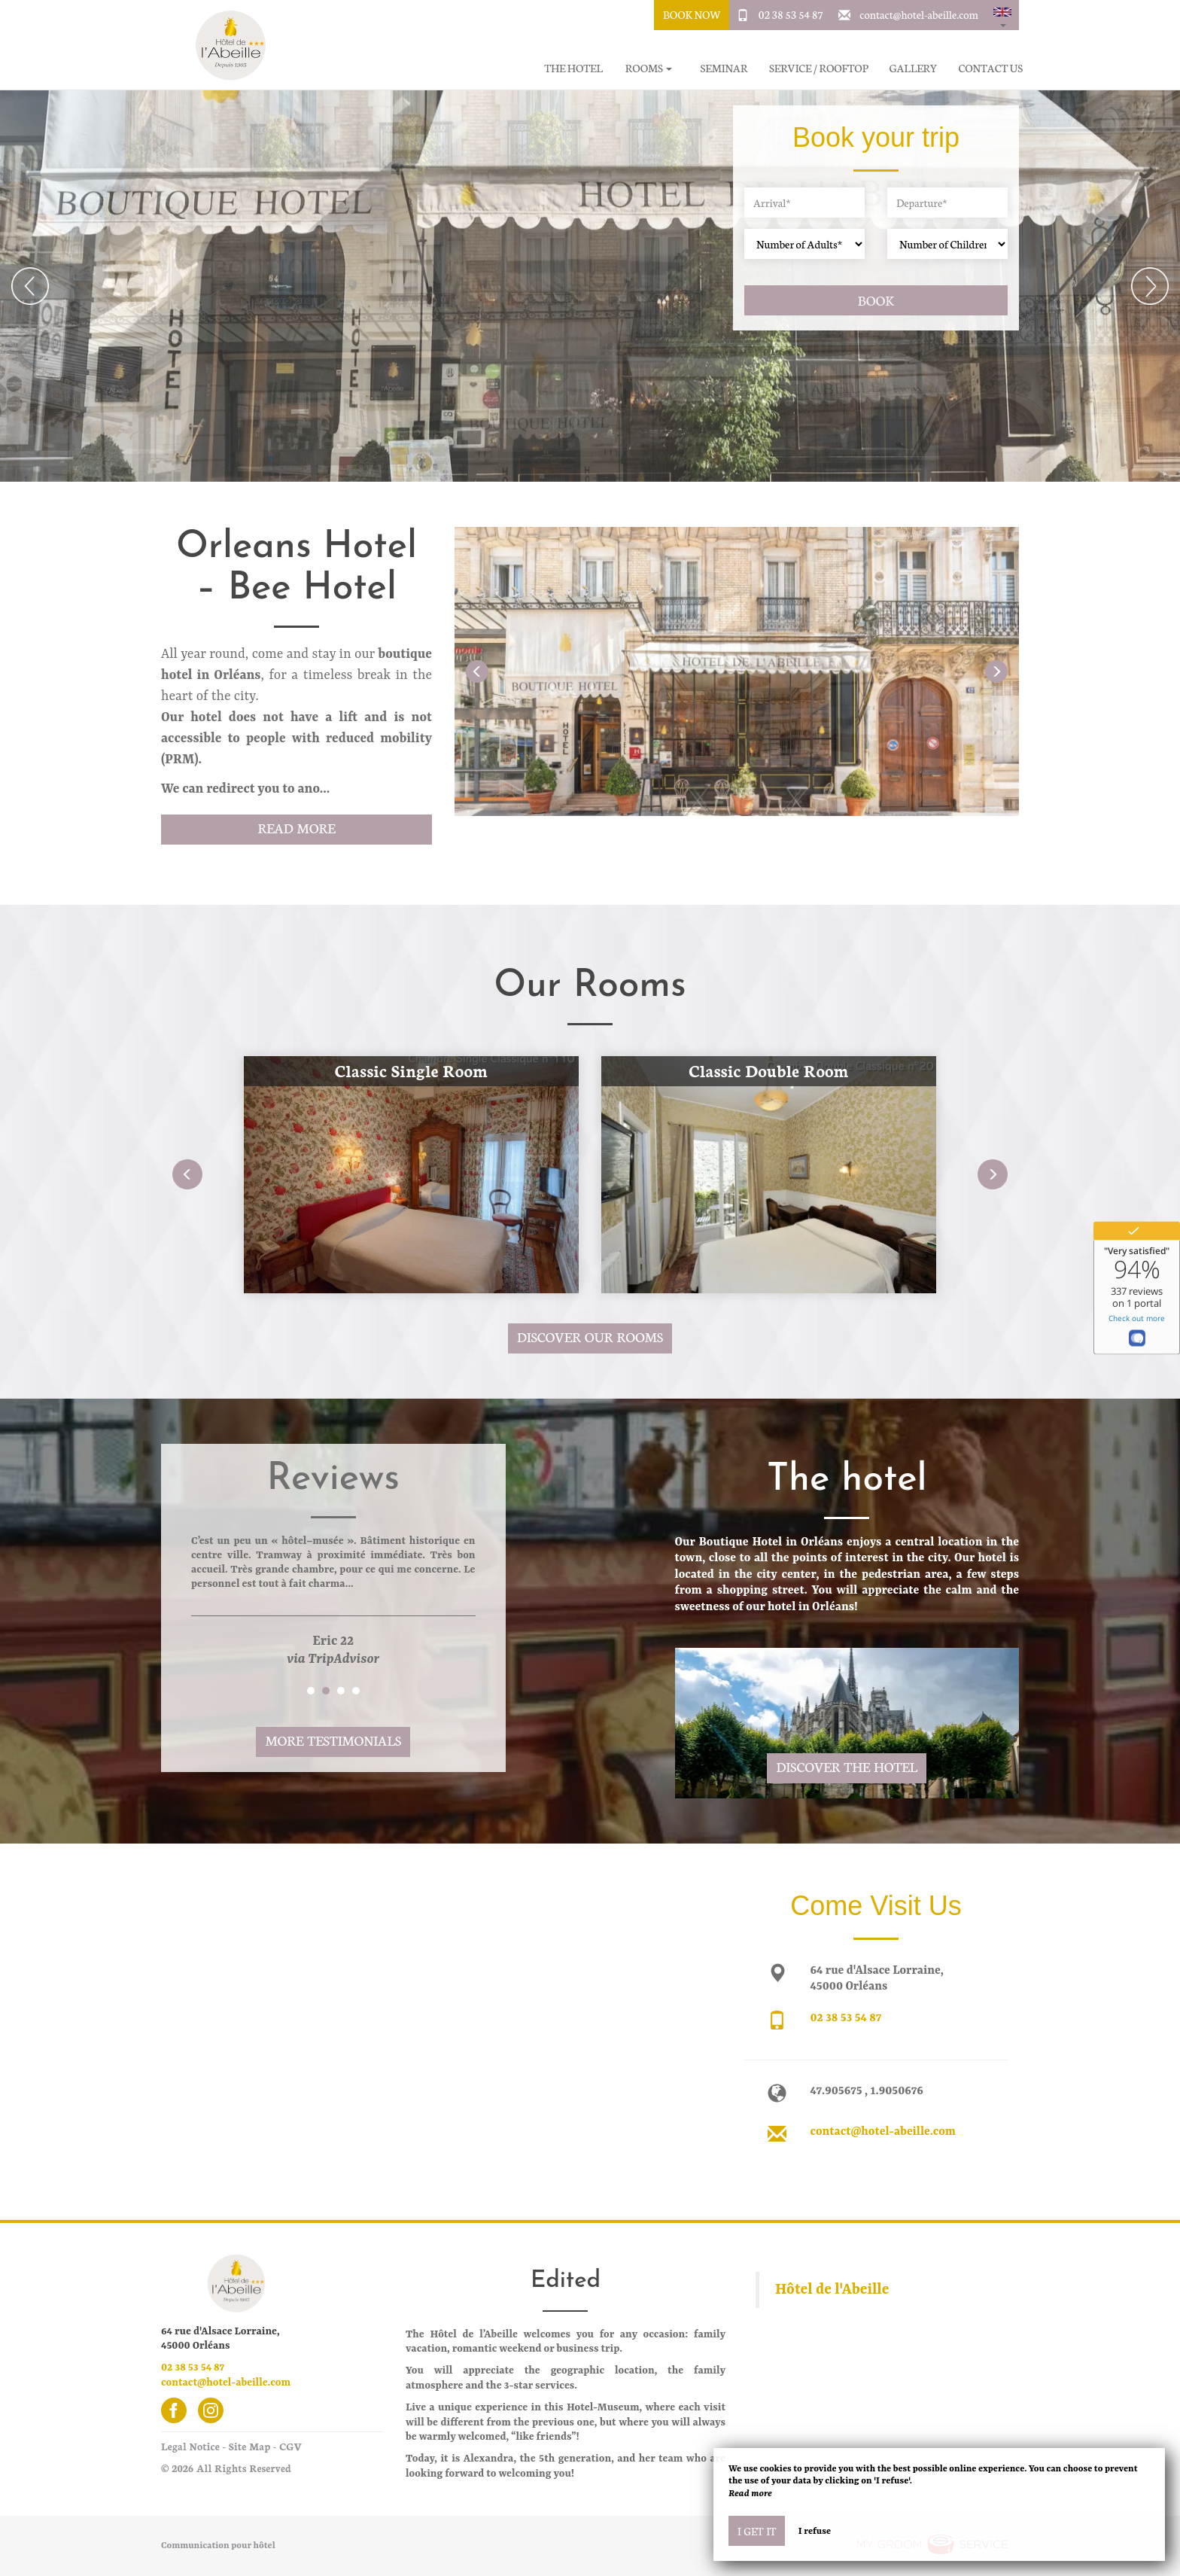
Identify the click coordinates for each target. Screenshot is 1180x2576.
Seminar (724, 68)
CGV (290, 2446)
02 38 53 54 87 (791, 14)
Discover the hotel (846, 1766)
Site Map (249, 2446)
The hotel (573, 68)
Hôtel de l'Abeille (832, 2290)
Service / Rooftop (818, 68)
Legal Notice (190, 2446)
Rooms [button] (648, 68)
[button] (1002, 15)
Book (876, 300)
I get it (757, 2530)
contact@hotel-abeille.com (918, 14)
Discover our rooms (590, 1336)
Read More (296, 827)
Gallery (914, 68)
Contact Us (991, 68)
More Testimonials (333, 1740)
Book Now (692, 14)
